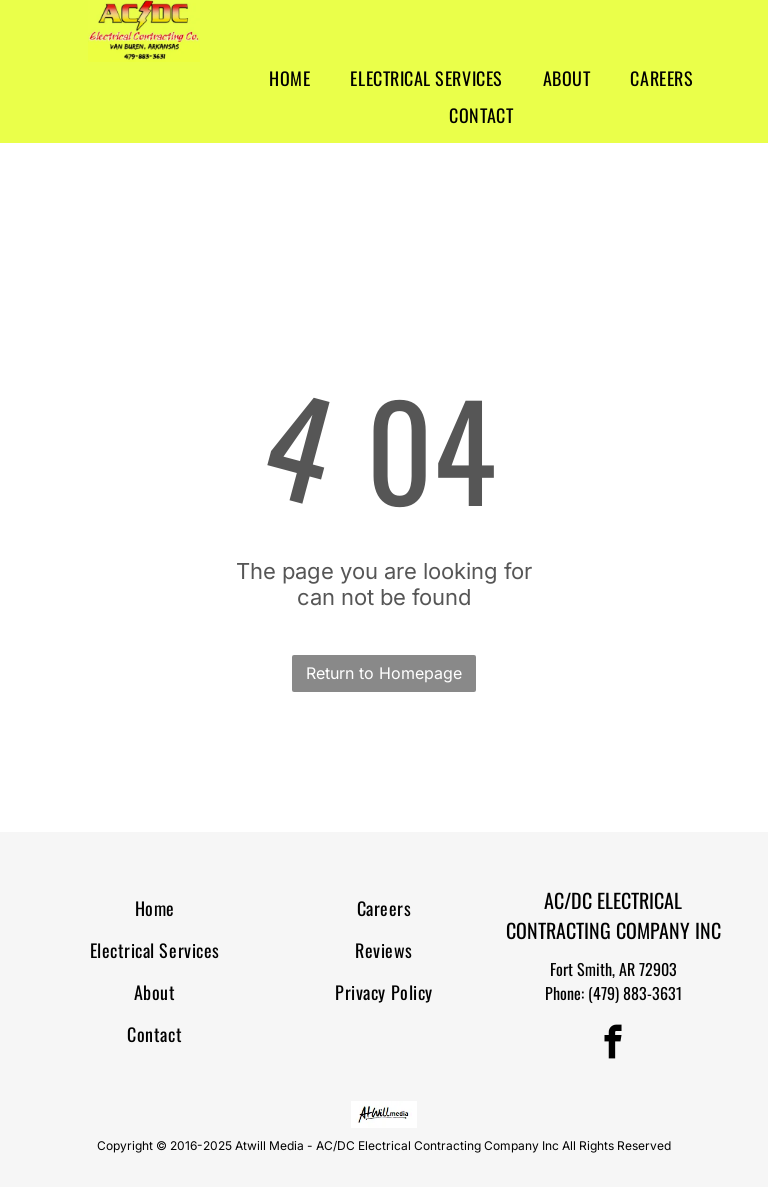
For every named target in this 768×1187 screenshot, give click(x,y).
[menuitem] (289, 77)
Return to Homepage (384, 673)
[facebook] (613, 1045)
